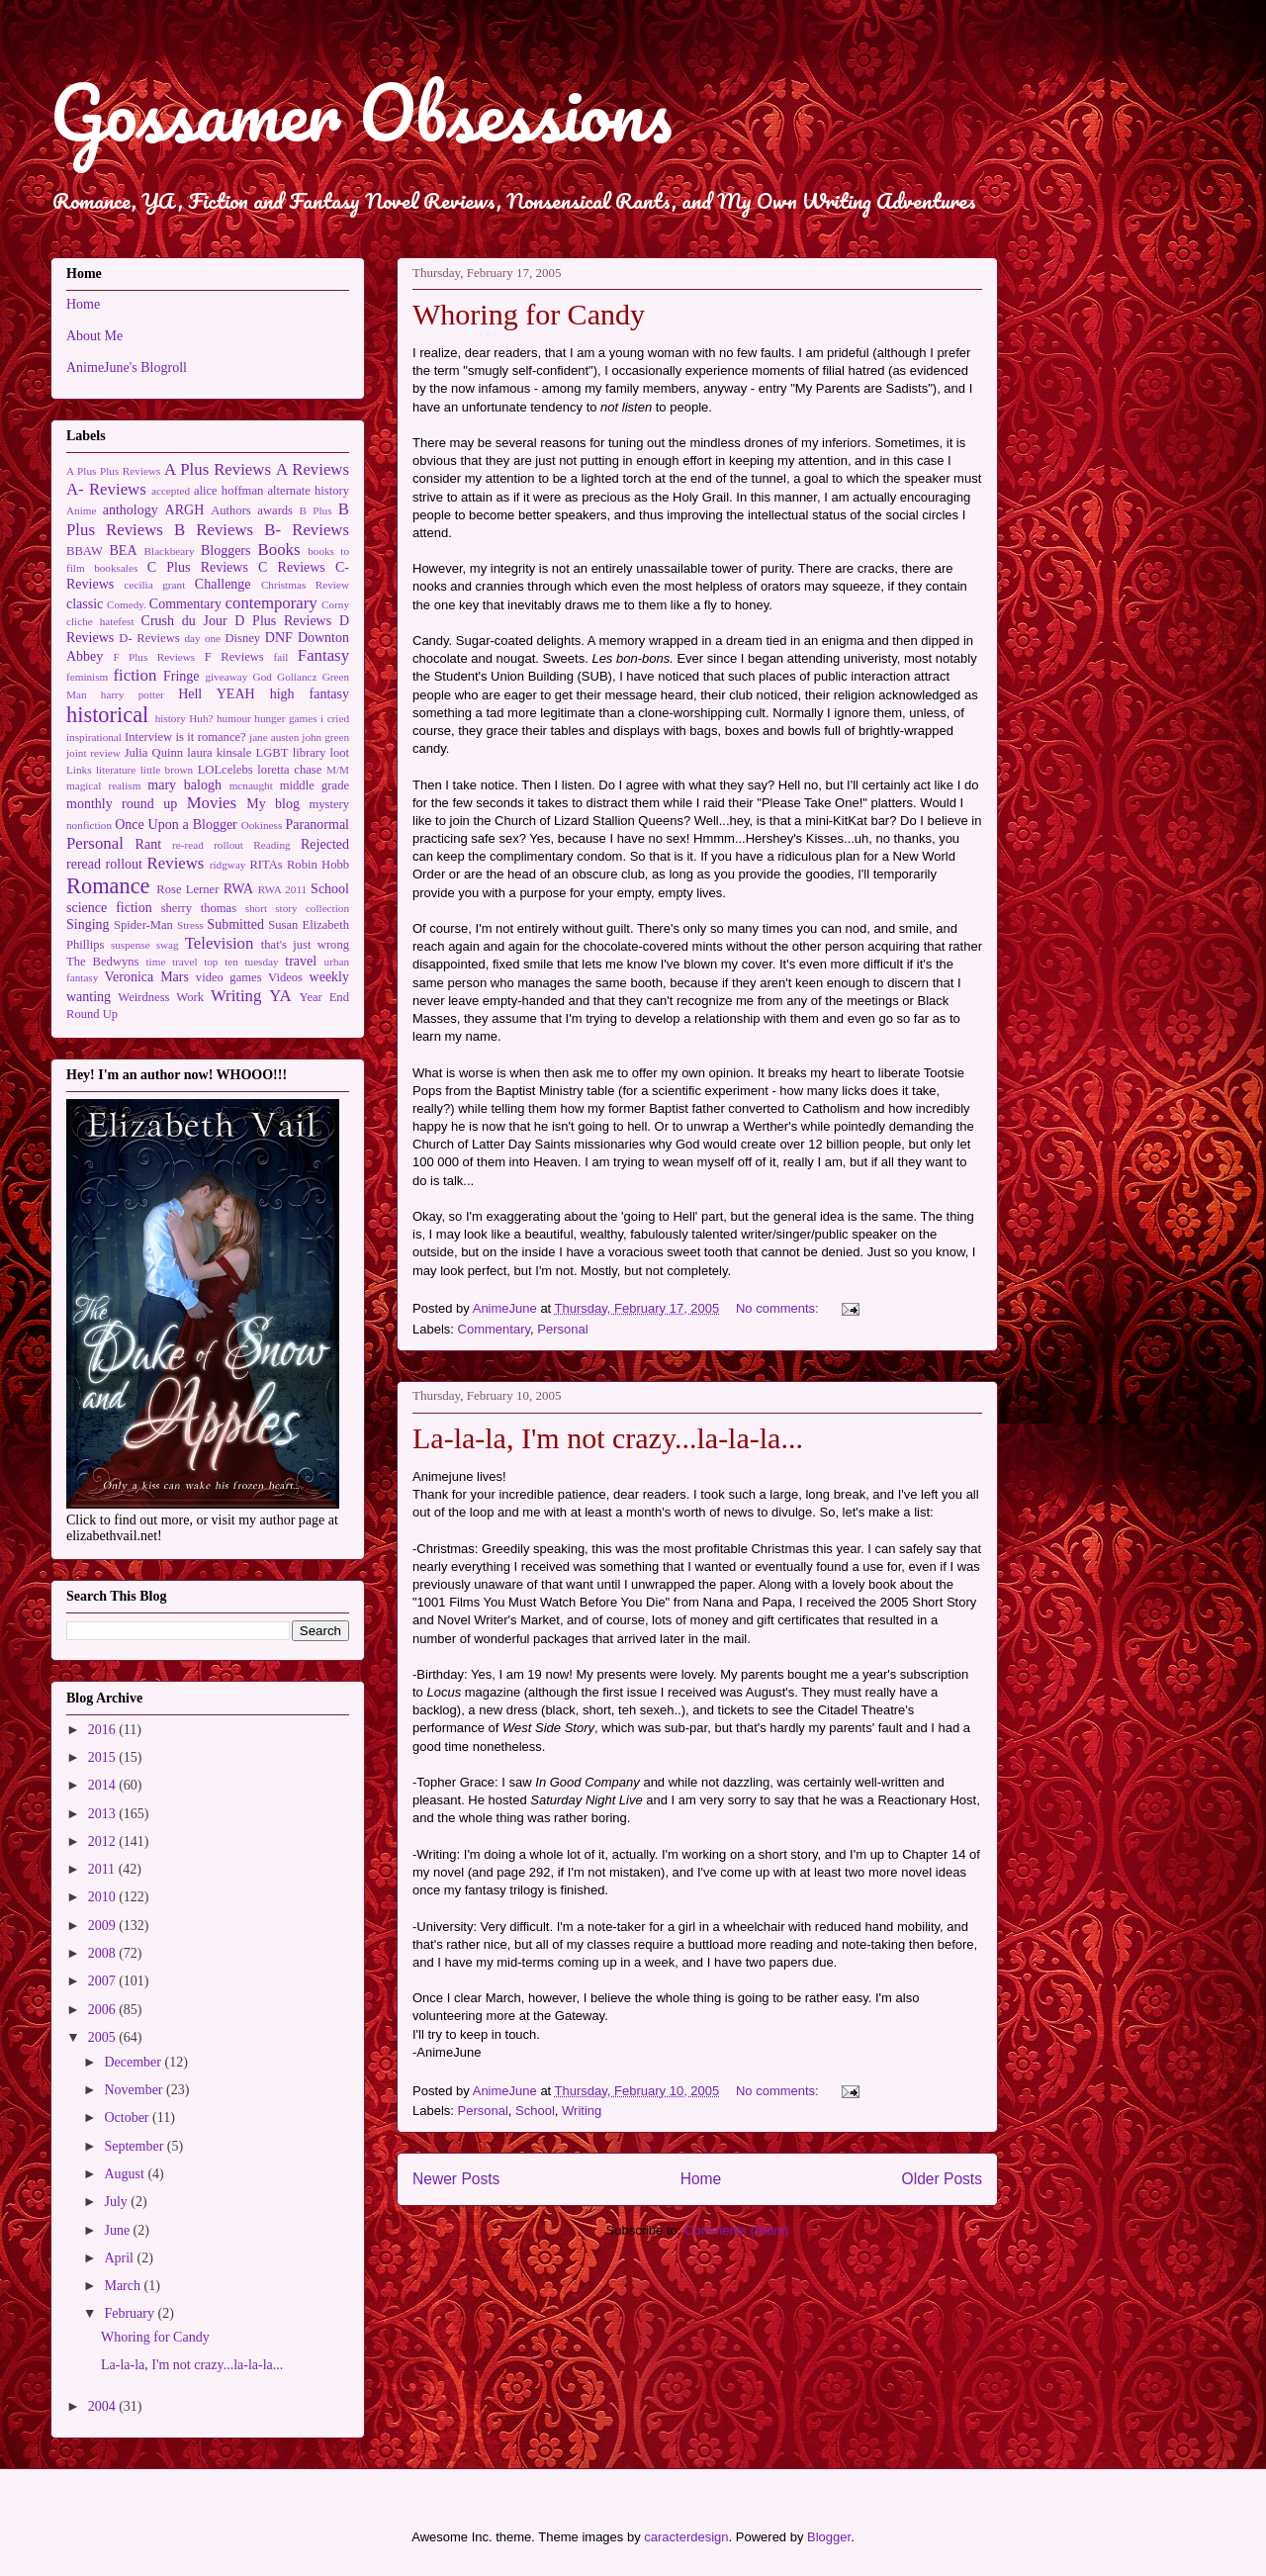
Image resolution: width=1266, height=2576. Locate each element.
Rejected (325, 844)
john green (325, 737)
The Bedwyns (102, 961)
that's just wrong (305, 945)
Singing (88, 924)
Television (219, 943)
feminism (87, 677)
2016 (104, 1729)
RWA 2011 (283, 889)
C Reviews (291, 567)
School (535, 2110)
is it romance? (211, 737)
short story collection (297, 908)
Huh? (201, 718)
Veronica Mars (147, 976)
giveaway (226, 677)
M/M (337, 770)
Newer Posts (455, 2178)
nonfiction (89, 825)
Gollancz (296, 677)
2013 (104, 1813)
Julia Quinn (154, 753)
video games (229, 977)
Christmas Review (305, 585)
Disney (242, 638)
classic (84, 604)
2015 (104, 1757)
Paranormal (317, 824)
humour (234, 718)
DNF (279, 637)
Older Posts (942, 2178)
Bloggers (226, 550)
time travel (171, 961)
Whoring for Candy (528, 314)
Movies (211, 802)
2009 (104, 1925)
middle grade (314, 785)
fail (281, 657)
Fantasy (323, 655)
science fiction (109, 907)
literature (116, 770)
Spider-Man (143, 925)
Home (701, 2178)
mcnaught (251, 785)
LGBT (272, 753)
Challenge (223, 584)
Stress (190, 925)
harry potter (132, 694)
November (135, 2089)
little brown (167, 770)
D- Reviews (149, 638)
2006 (104, 2009)
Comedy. (126, 604)
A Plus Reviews (217, 469)
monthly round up (121, 803)
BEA (123, 550)
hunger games (285, 718)
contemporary (271, 603)
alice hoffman (228, 491)
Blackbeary (169, 551)
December (134, 2062)
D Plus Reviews (282, 620)
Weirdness (143, 997)
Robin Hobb (318, 865)
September (135, 2146)
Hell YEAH (216, 694)
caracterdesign (686, 2537)
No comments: (779, 1308)
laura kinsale (219, 753)
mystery (329, 804)
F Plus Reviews (154, 657)
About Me (94, 335)
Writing (581, 2110)
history (170, 718)
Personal (562, 1329)
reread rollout (104, 864)
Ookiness (262, 825)
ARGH (185, 510)
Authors (231, 510)
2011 (103, 1869)
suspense (130, 945)
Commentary (494, 1329)
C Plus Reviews (197, 567)
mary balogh (184, 785)
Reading (271, 845)
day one (202, 638)
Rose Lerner (187, 889)
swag (167, 945)
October (128, 2117)
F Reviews (234, 657)
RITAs (265, 865)
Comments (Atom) (736, 2230)
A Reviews (312, 469)
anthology (130, 510)
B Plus (316, 510)
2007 (104, 1981)
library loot (321, 753)
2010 (104, 1896)
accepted (170, 491)
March (123, 2285)
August (125, 2173)
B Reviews (213, 529)
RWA (238, 888)
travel (300, 961)
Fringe (181, 676)
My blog (273, 803)
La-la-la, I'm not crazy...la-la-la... (607, 1438)
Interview (148, 737)
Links (78, 770)
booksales (115, 568)
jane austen (274, 737)
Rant (148, 844)
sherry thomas (198, 908)
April (120, 2258)
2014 (104, 1785)
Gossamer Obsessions (361, 112)
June (118, 2230)
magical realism (103, 785)
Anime (81, 510)
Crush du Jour (184, 620)
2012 (104, 1841)
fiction (135, 675)
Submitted (235, 924)
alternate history (309, 491)
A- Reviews (106, 489)
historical (107, 714)
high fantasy (309, 694)
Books (279, 549)
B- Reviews (306, 529)
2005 (104, 2037)
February (130, 2313)
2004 (104, 2406)
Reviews (176, 863)
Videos (285, 977)
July (117, 2201)
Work (190, 997)
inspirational (94, 737)
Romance (108, 886)
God (262, 677)
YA (280, 995)
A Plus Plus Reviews (113, 471)
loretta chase (289, 770)
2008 (104, 1953)
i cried (334, 718)
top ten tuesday (241, 961)
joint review (93, 753)
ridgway (228, 865)
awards (275, 510)
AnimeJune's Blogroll (126, 367)
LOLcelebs (225, 770)
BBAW (84, 551)
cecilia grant (155, 585)
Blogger (829, 2537)
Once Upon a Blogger (176, 824)
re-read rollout (207, 845)
